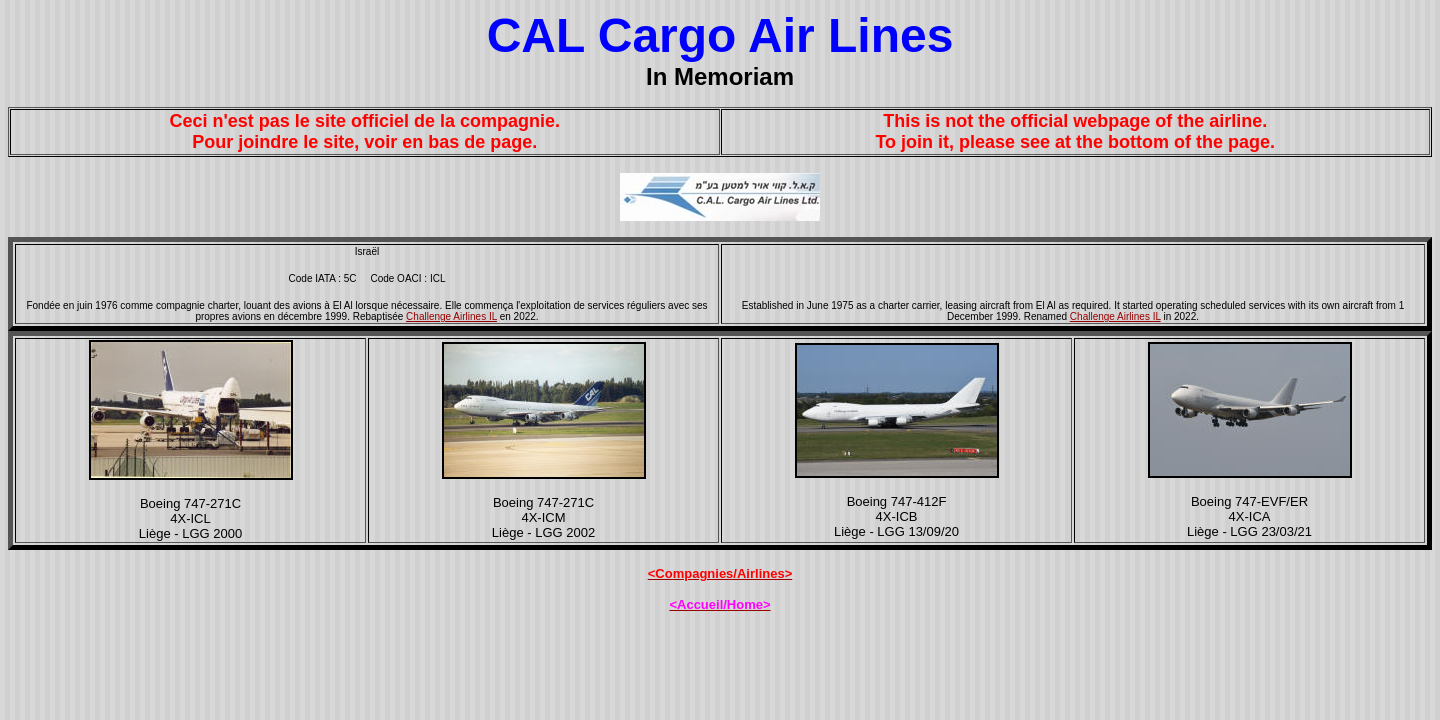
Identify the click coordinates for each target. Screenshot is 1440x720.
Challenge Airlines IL (451, 316)
